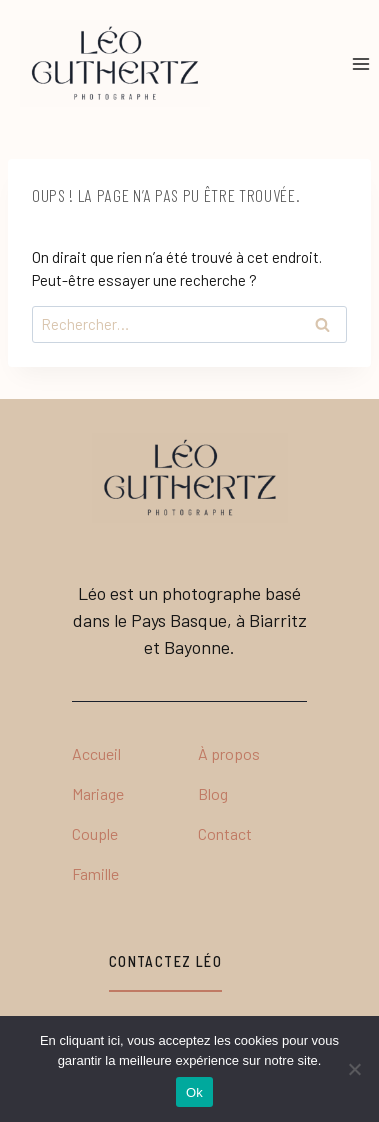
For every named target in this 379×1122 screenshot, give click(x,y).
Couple (95, 833)
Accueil (96, 753)
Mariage (98, 793)
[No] (354, 1069)
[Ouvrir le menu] (360, 63)
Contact (225, 833)
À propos (229, 753)
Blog (213, 793)
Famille (95, 873)
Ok (194, 1092)
